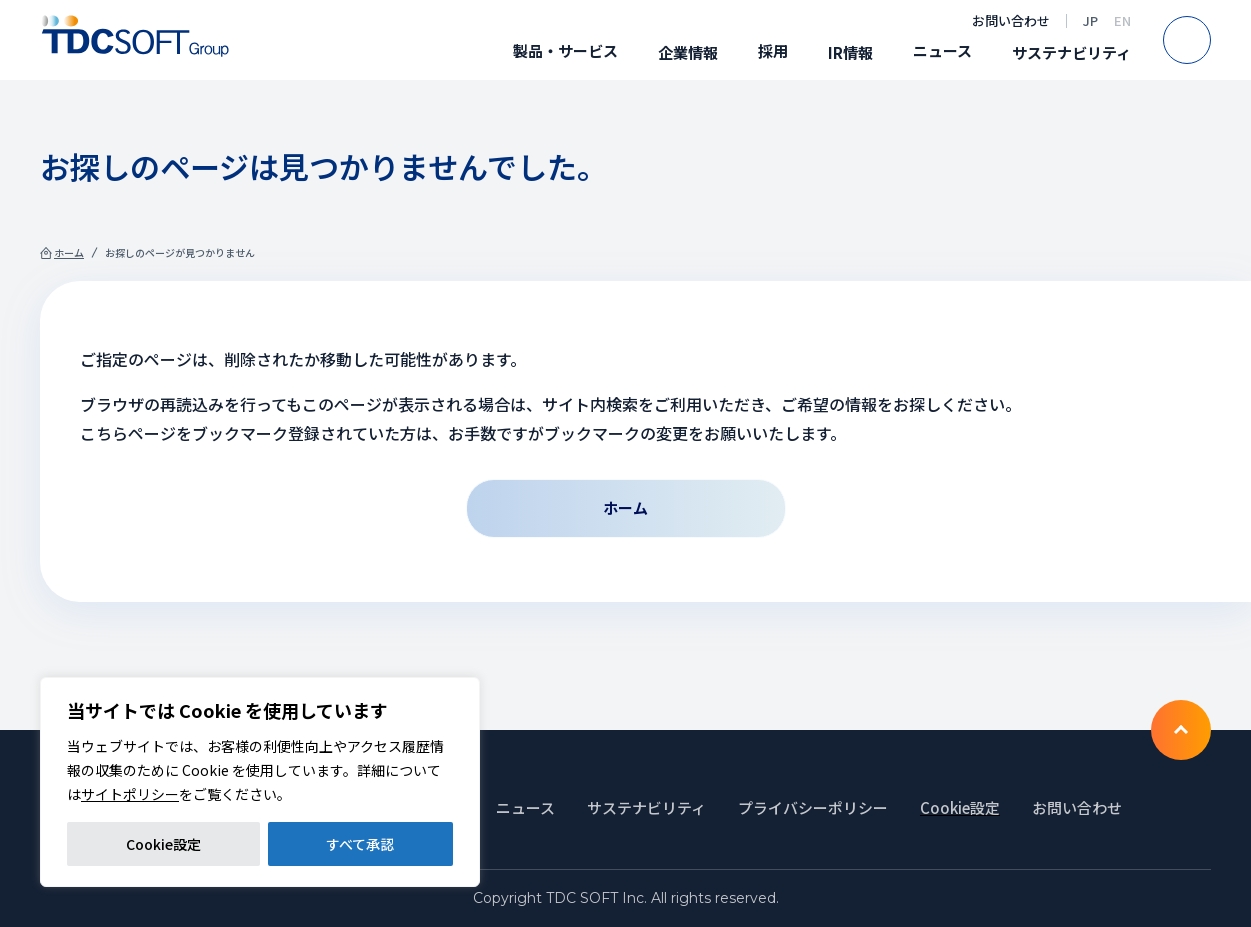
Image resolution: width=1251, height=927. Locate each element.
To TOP (1181, 730)
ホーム (69, 252)
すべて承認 (360, 844)
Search (1210, 40)
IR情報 (850, 52)
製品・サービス (565, 50)
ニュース (942, 50)
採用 (773, 50)
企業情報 (688, 52)
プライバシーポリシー (813, 807)
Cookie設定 (163, 844)
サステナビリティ (1071, 52)
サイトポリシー (130, 794)
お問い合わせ (1011, 20)
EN (1122, 20)
